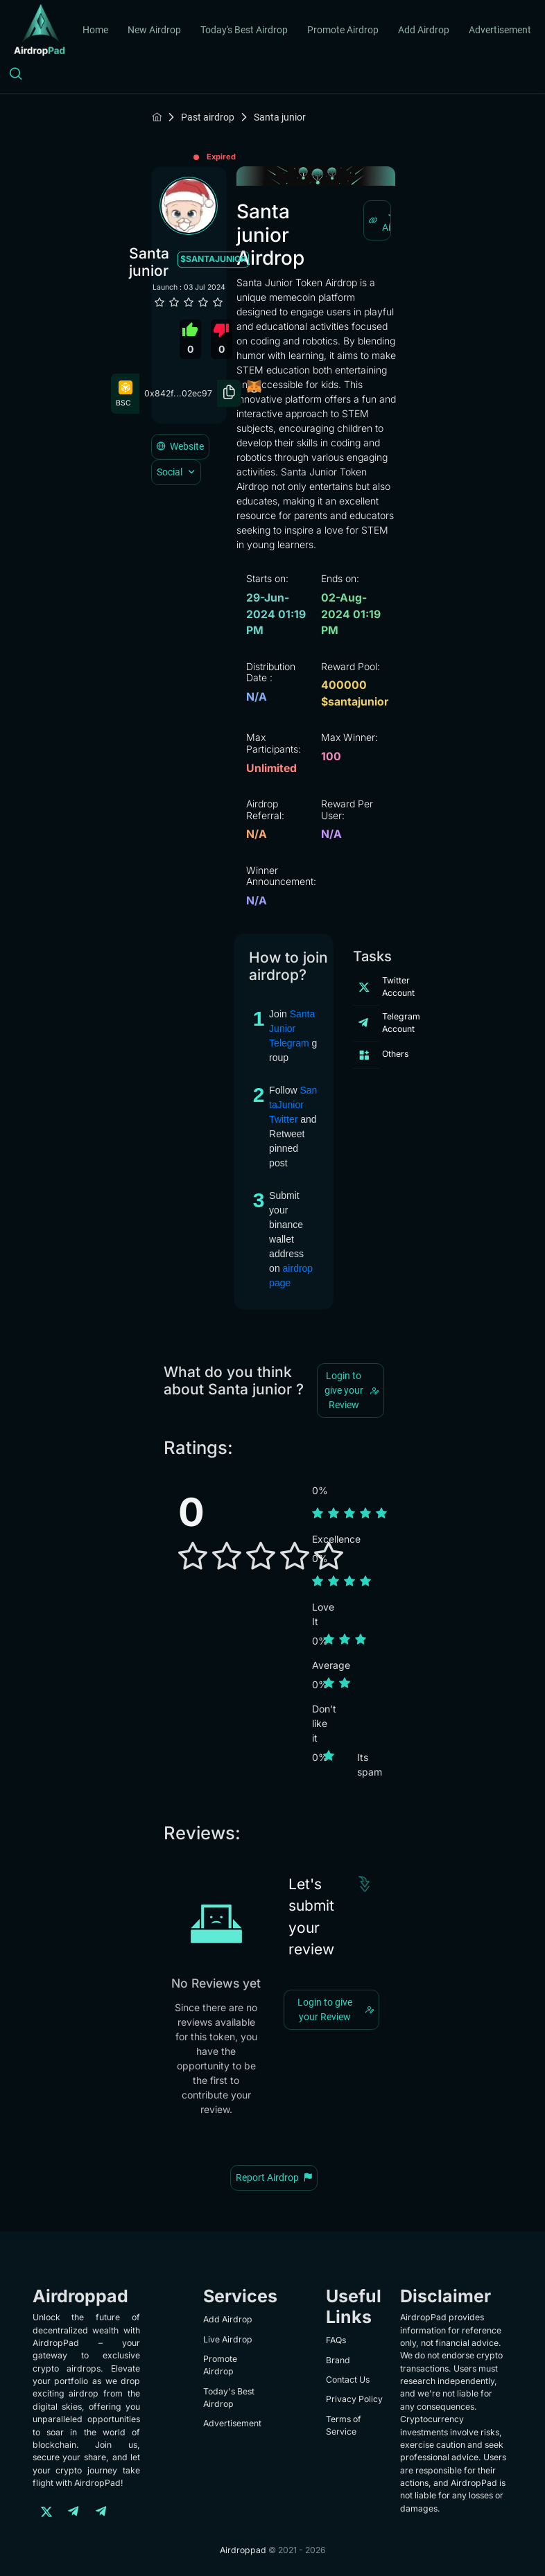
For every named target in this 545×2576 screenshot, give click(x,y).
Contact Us (348, 2379)
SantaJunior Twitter (293, 1105)
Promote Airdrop (343, 29)
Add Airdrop (423, 29)
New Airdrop (154, 29)
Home (95, 29)
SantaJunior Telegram (292, 1028)
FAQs (336, 2340)
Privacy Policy (354, 2399)
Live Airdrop (227, 2339)
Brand (338, 2360)
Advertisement (500, 29)
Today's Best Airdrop (244, 29)
